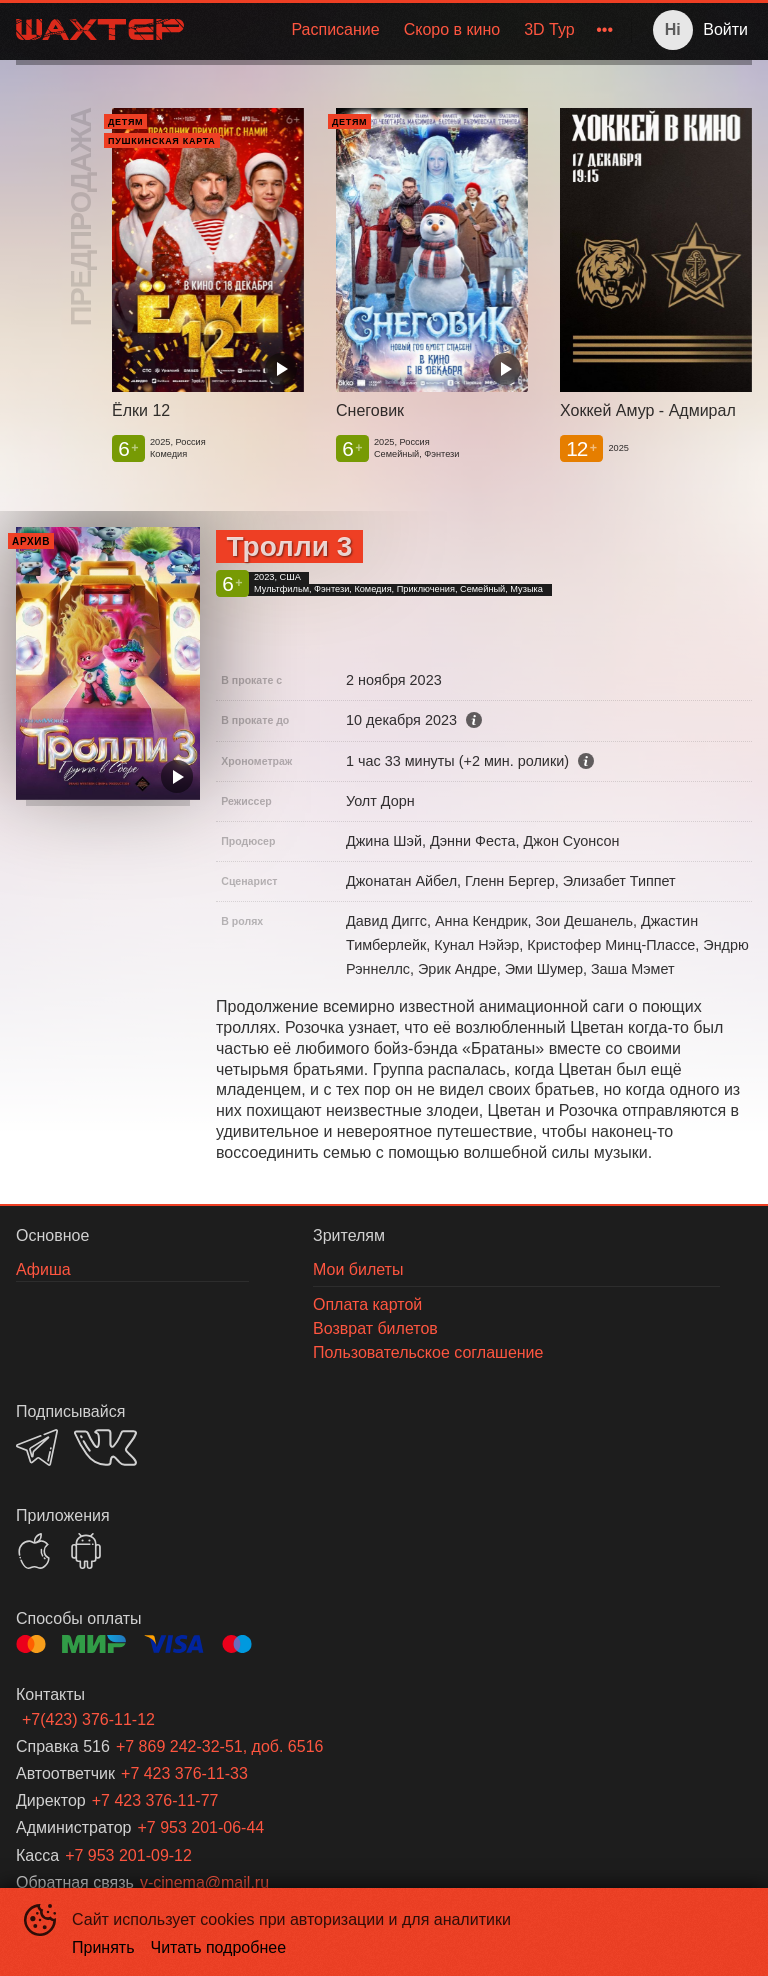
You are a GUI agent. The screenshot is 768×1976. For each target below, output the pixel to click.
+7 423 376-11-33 (184, 1773)
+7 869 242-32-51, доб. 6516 (220, 1746)
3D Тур (549, 29)
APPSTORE (34, 1551)
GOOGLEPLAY (86, 1551)
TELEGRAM (37, 1447)
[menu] (411, 30)
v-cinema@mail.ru (204, 1882)
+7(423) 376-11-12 (88, 1719)
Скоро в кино (452, 29)
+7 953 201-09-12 (128, 1855)
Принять (103, 1947)
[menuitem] (335, 30)
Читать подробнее (219, 1947)
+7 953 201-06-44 (200, 1827)
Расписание (335, 29)
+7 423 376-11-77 (155, 1800)
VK (105, 1447)
